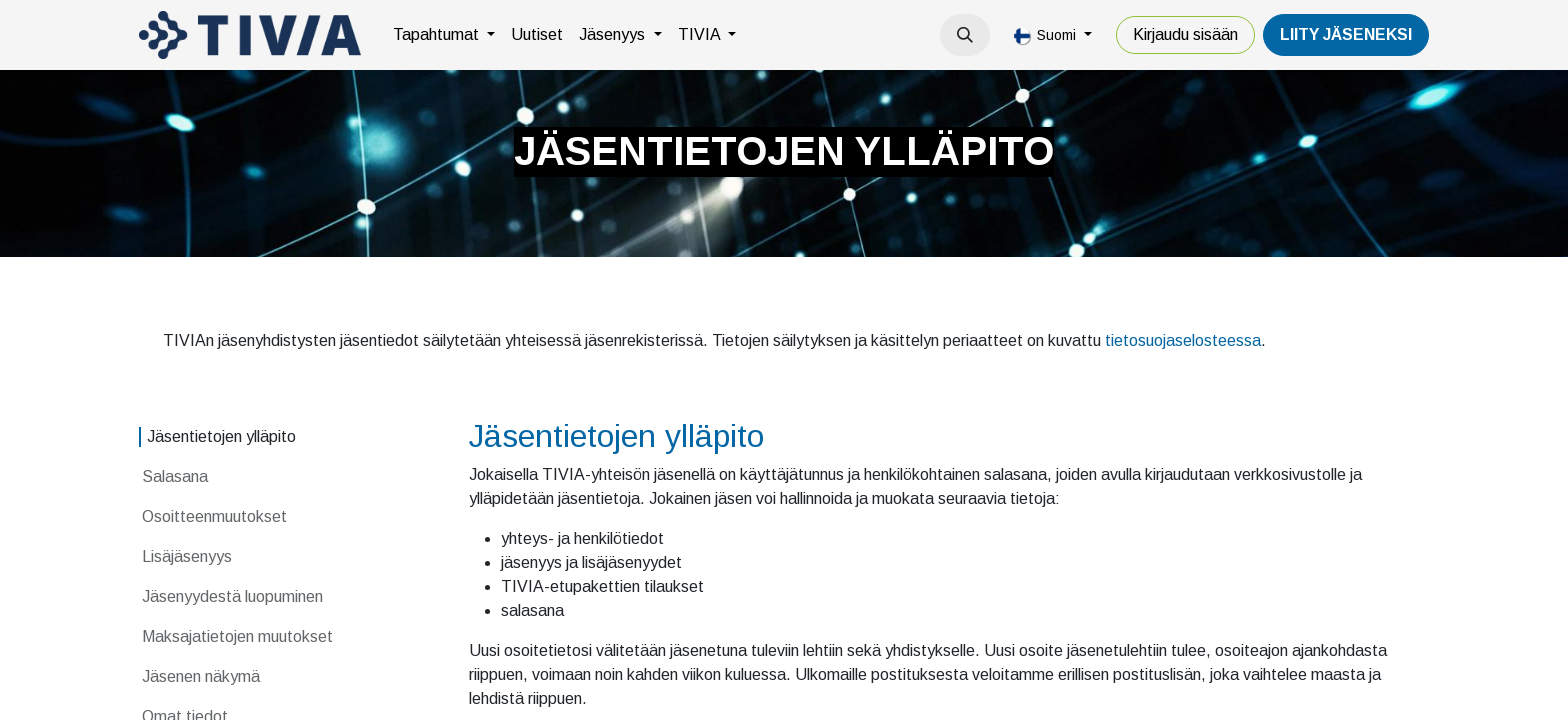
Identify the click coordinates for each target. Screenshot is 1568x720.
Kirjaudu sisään (1185, 34)
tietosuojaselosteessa (1183, 340)
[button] (965, 35)
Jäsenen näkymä (201, 676)
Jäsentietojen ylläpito (221, 436)
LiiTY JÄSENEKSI (1346, 34)
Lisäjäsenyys (187, 556)
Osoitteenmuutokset (214, 516)
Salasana (177, 476)
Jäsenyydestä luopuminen (232, 596)
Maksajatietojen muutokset (237, 636)
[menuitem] (444, 35)
